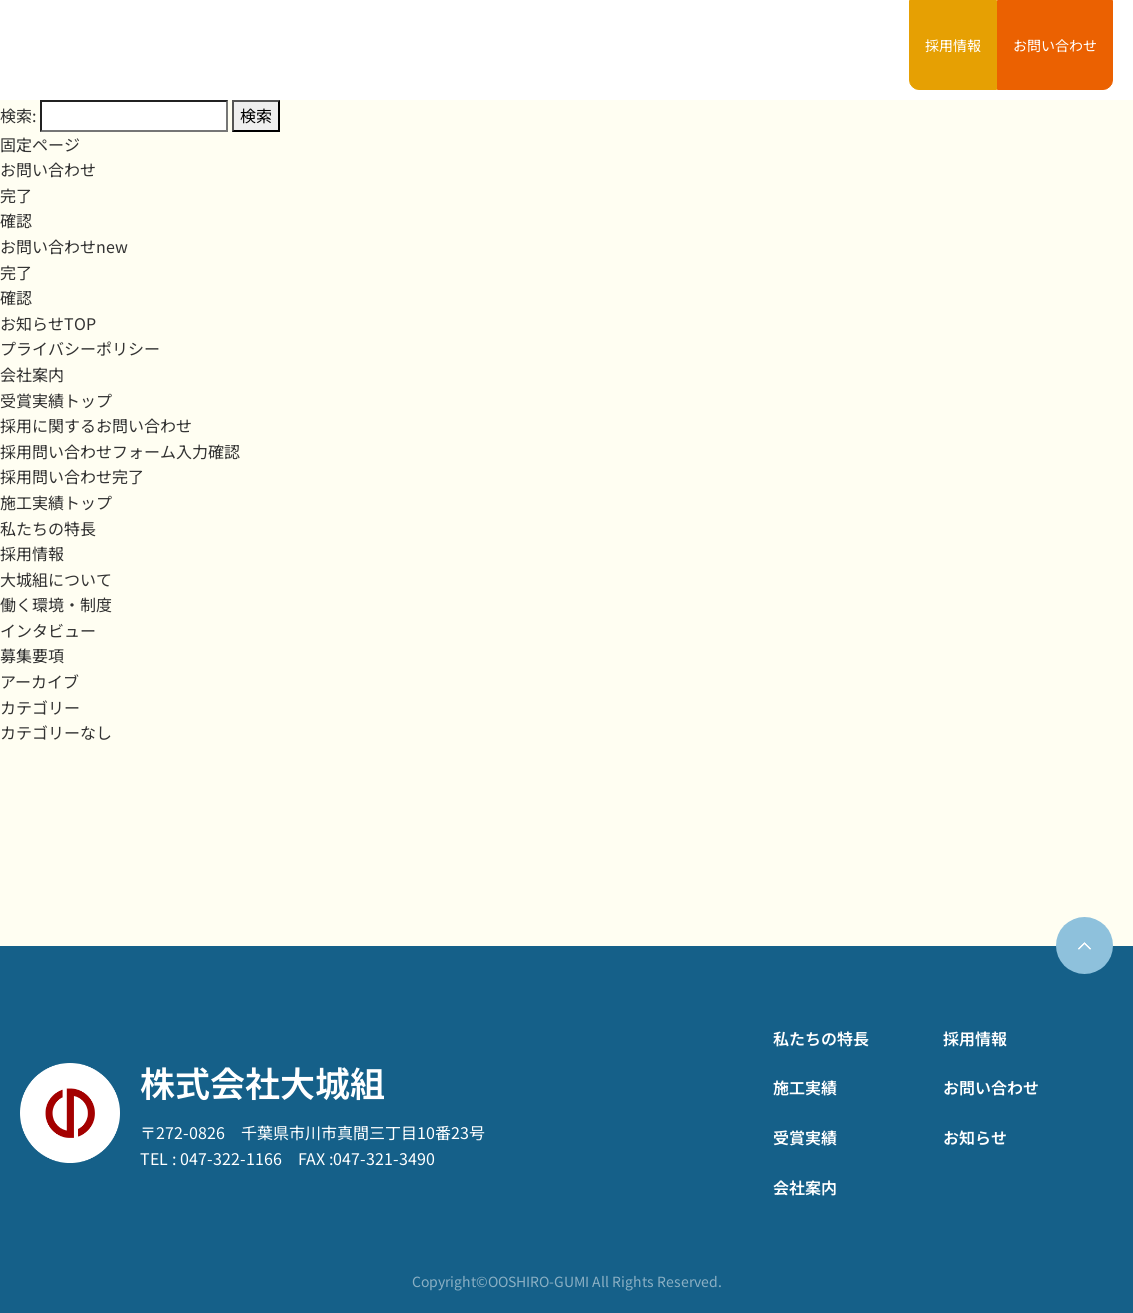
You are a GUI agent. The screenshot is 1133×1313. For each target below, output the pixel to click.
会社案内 (780, 50)
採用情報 (953, 45)
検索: (18, 115)
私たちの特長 (530, 50)
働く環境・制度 (56, 604)
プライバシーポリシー (80, 348)
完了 (16, 195)
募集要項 (32, 655)
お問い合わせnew (64, 246)
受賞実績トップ (56, 400)
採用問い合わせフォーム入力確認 (120, 451)
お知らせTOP (48, 323)
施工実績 (623, 50)
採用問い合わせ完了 (72, 476)
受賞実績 (701, 50)
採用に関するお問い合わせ (96, 425)
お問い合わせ (1055, 45)
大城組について (56, 579)
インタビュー (48, 630)
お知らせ (859, 50)
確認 (16, 220)
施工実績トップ (56, 502)
